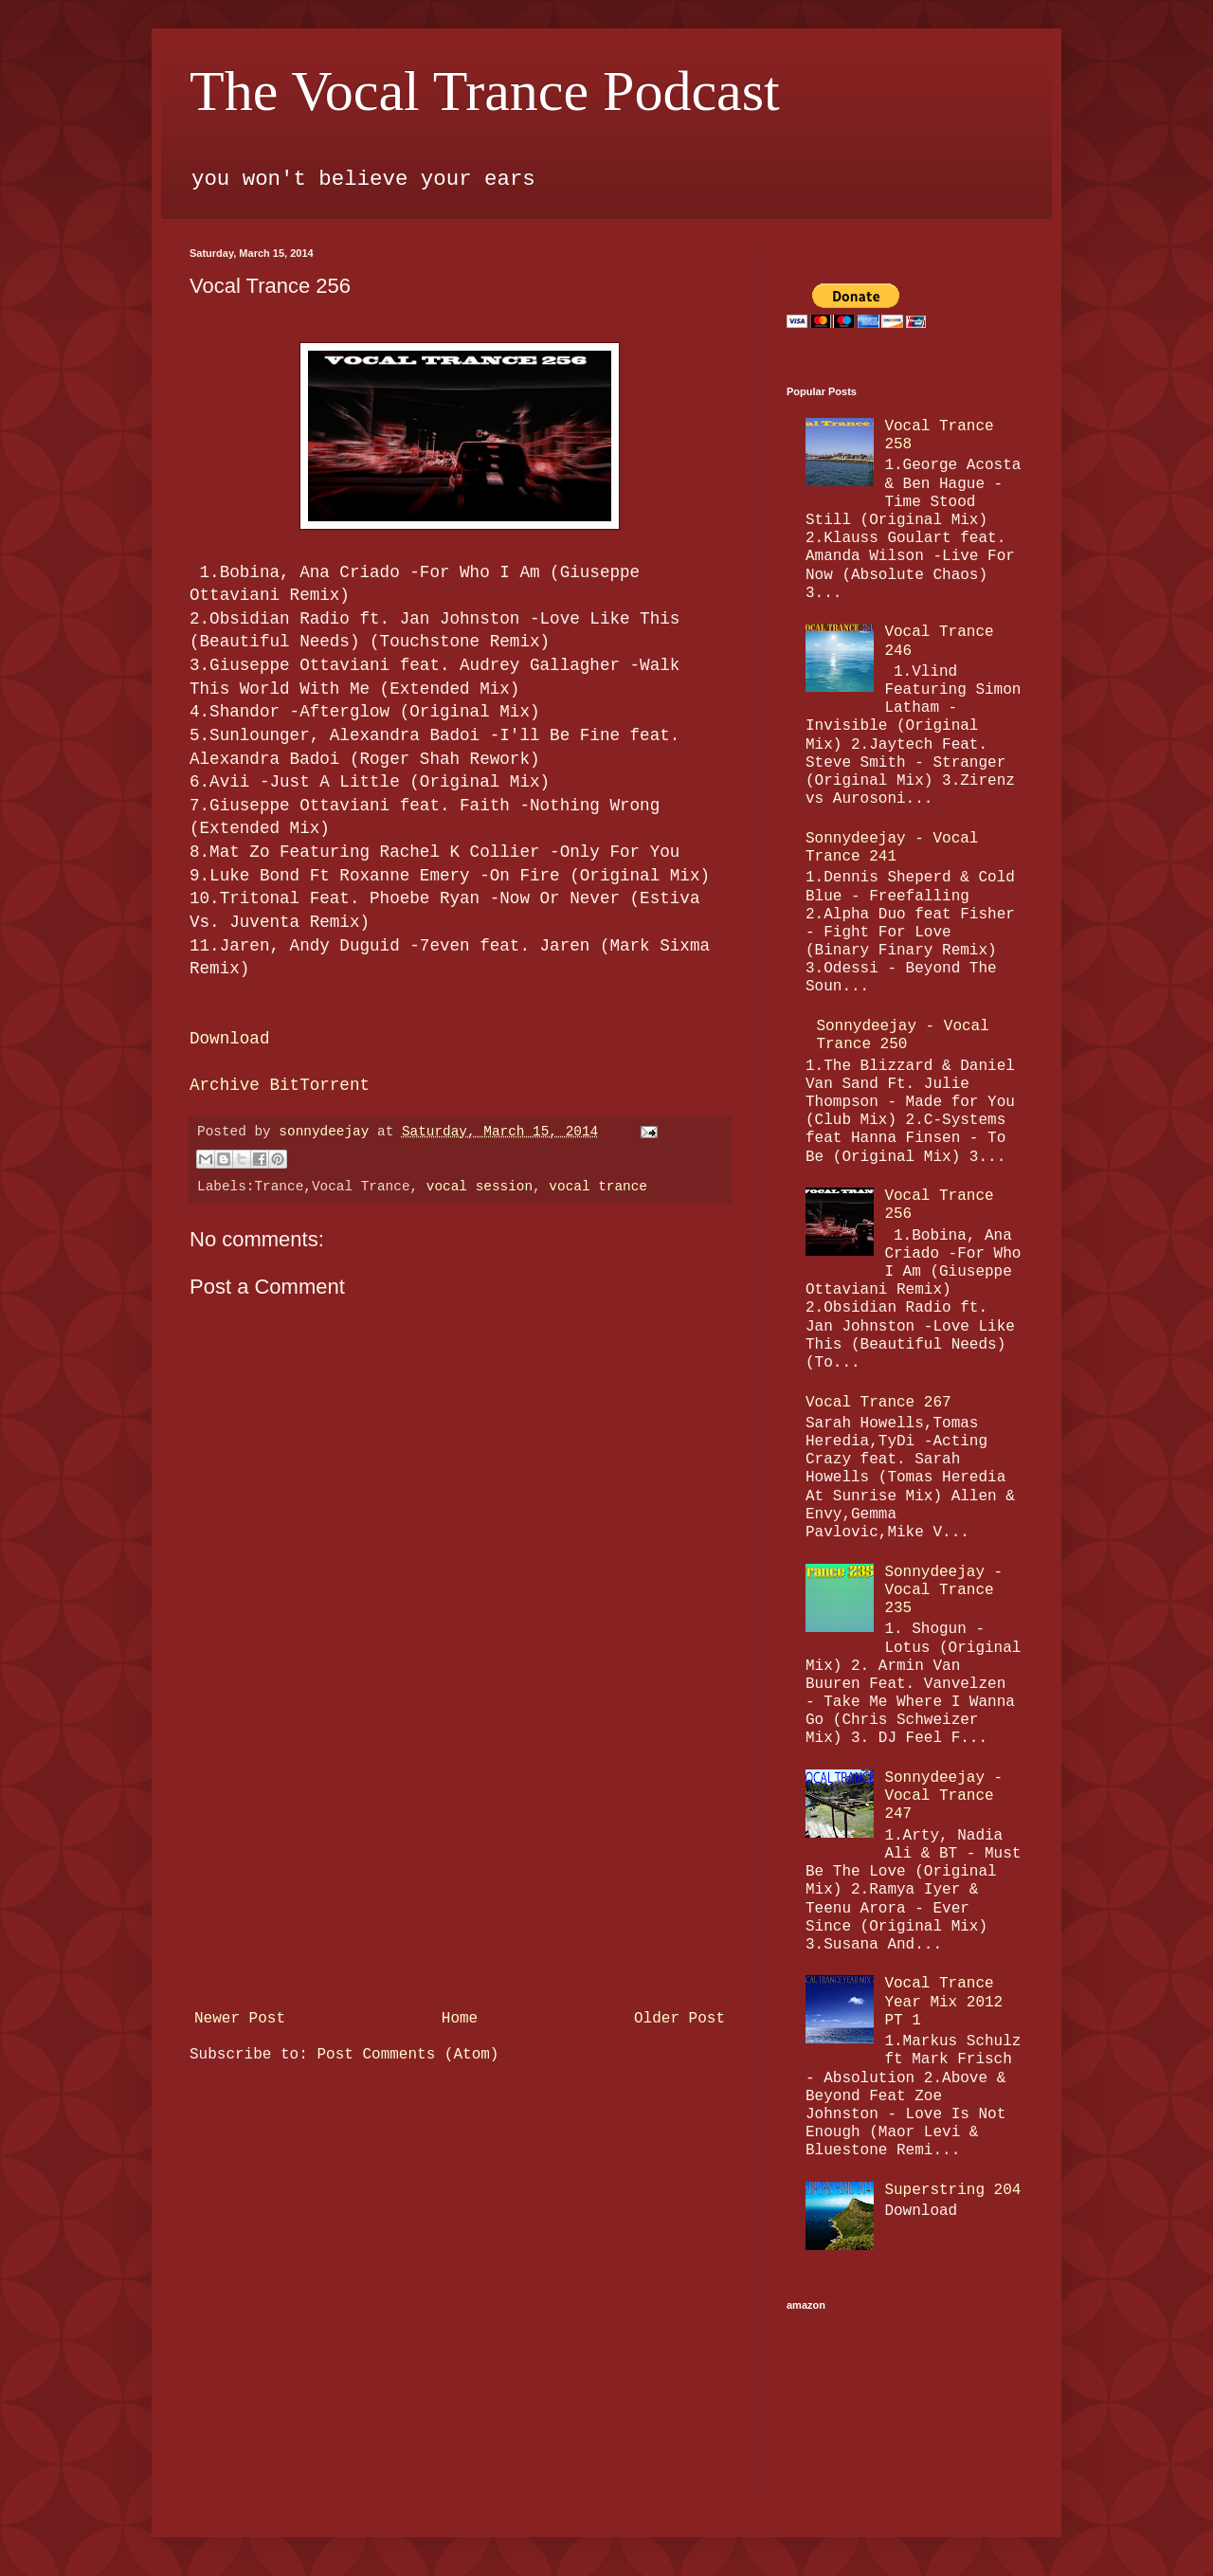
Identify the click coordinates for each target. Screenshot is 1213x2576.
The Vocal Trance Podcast (485, 91)
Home (460, 2018)
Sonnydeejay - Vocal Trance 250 (902, 1035)
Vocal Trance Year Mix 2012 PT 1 (943, 2001)
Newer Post (239, 2018)
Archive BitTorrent (280, 1085)
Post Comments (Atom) (407, 2054)
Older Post (679, 2018)
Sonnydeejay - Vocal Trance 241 (892, 847)
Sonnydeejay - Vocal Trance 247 (943, 1796)
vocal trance (598, 1186)
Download (229, 1038)
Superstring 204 (952, 2190)
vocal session (479, 1186)
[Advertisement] (459, 1859)
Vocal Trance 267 (878, 1402)
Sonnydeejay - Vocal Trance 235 (943, 1590)
